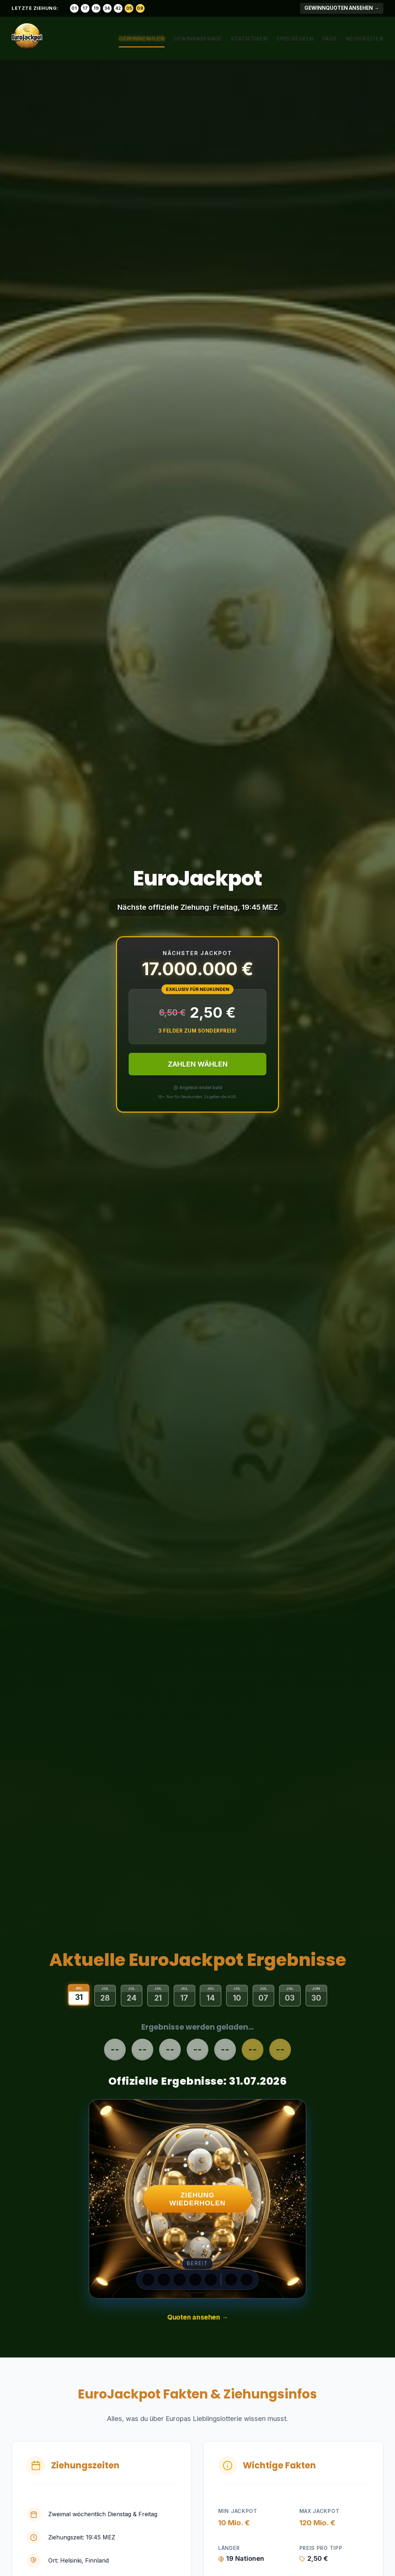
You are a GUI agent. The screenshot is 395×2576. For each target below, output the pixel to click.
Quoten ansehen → (197, 2317)
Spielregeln (295, 39)
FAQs (330, 39)
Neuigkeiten (365, 39)
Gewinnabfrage (197, 39)
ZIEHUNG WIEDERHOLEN (198, 2198)
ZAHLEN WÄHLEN (198, 1064)
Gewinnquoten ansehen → (341, 8)
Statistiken (249, 39)
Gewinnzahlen (142, 39)
